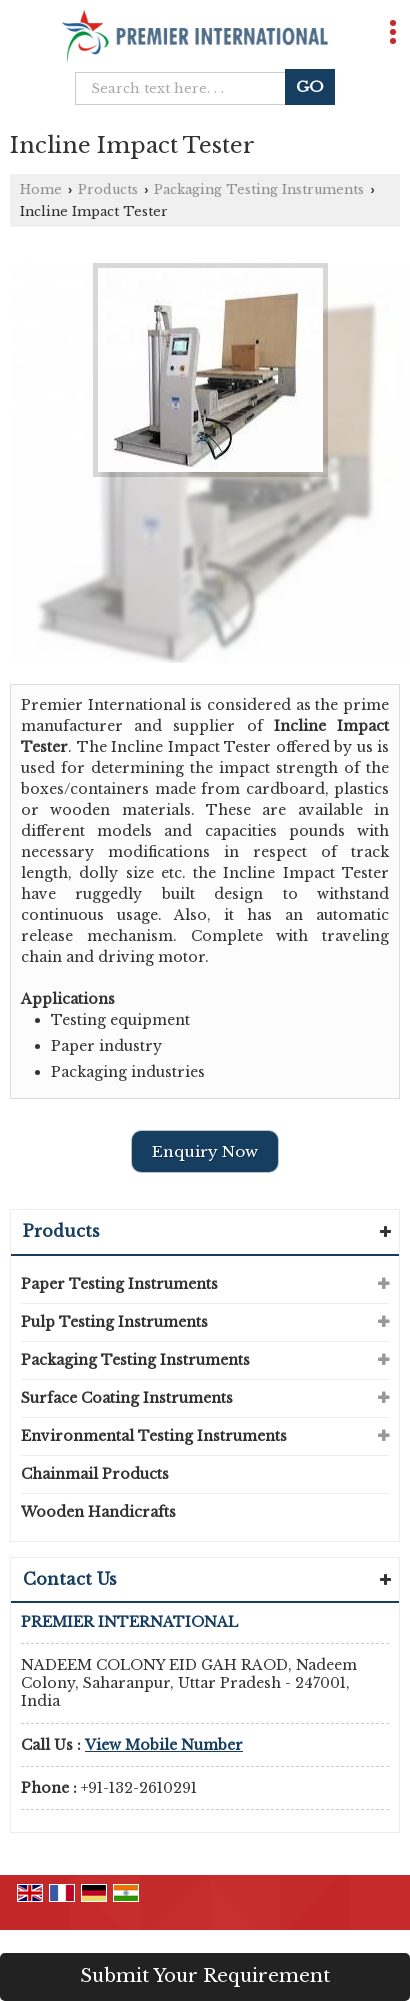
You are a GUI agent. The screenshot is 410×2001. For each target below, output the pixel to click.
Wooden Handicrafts (98, 1512)
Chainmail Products (95, 1474)
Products (108, 189)
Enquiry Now (205, 1151)
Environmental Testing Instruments (154, 1436)
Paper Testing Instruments (119, 1284)
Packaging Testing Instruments (259, 189)
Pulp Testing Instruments (114, 1322)
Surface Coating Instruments (127, 1398)
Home (41, 189)
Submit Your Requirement (205, 1975)
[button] (164, 1745)
